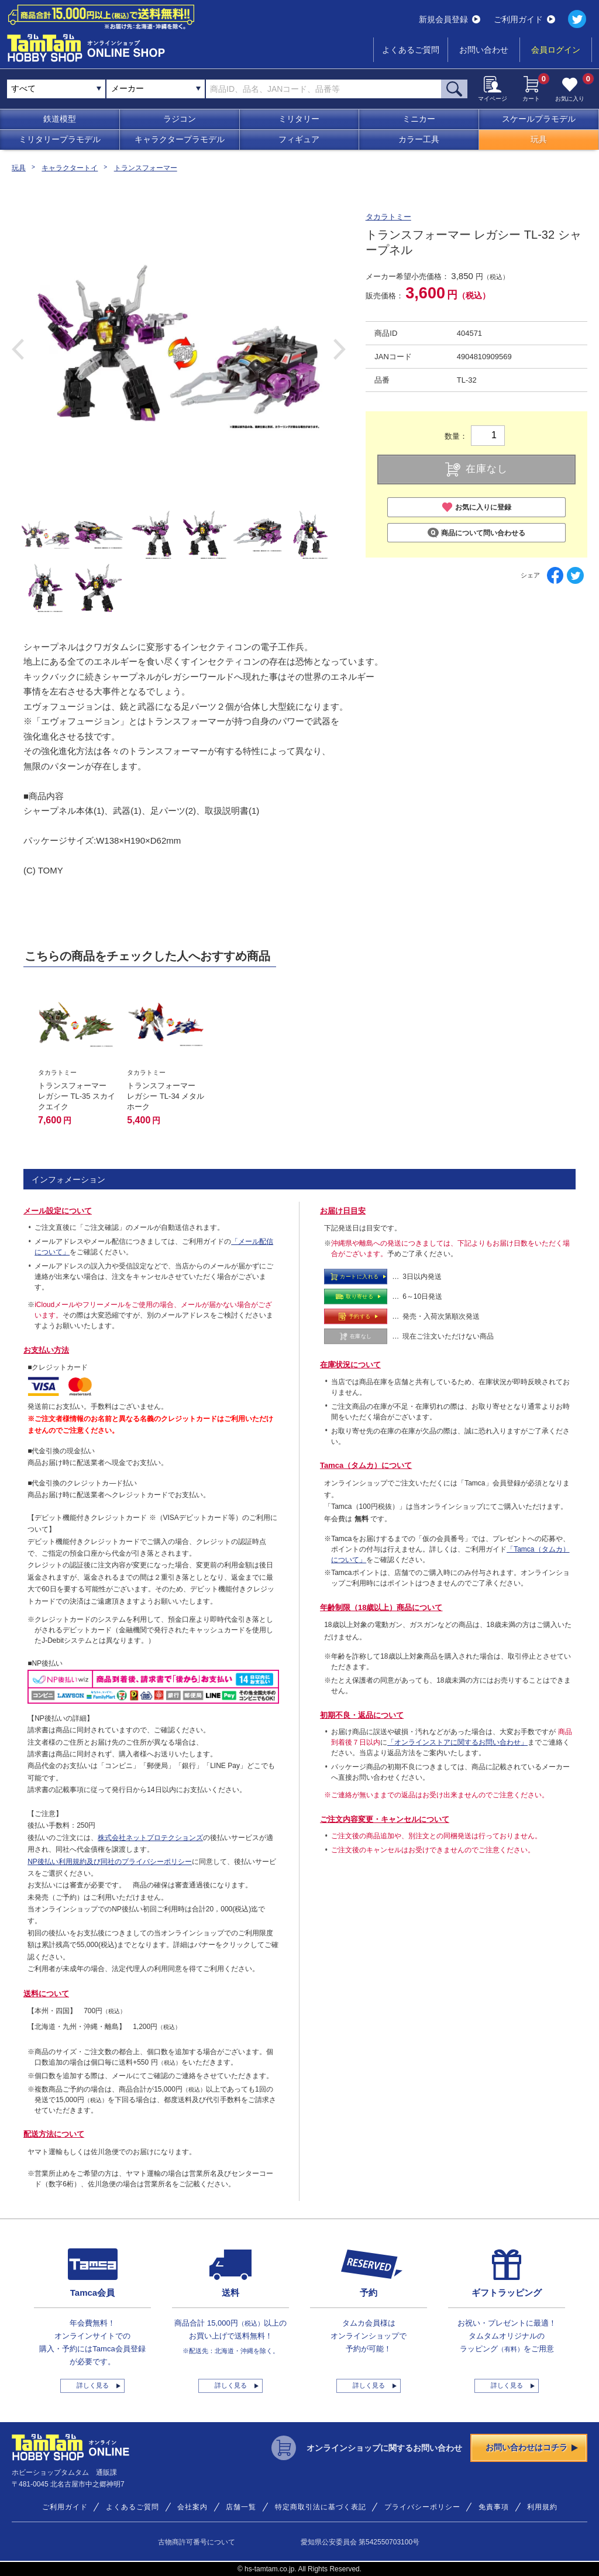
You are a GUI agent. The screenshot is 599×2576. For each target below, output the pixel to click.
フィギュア (298, 139)
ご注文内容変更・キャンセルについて (384, 1819)
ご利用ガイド (524, 19)
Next (339, 349)
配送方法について (53, 2134)
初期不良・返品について (362, 1715)
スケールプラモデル (539, 118)
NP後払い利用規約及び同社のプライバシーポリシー (109, 1862)
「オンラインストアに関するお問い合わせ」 (457, 1742)
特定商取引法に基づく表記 (320, 2507)
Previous (18, 349)
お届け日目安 (343, 1210)
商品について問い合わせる (476, 532)
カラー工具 (418, 139)
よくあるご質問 (410, 49)
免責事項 (493, 2507)
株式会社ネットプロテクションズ (150, 1838)
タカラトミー (388, 216)
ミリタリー (298, 118)
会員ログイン (555, 49)
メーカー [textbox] (127, 88)
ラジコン (179, 118)
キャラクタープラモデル (180, 139)
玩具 (539, 139)
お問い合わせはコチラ (532, 2447)
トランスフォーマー (145, 168)
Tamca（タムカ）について (366, 1465)
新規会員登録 (449, 19)
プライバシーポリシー (422, 2507)
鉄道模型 (59, 118)
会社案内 (192, 2507)
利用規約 (542, 2507)
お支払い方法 (46, 1350)
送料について (46, 1993)
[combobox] (155, 89)
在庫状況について (350, 1364)
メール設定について (57, 1210)
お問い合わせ (483, 49)
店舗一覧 (241, 2507)
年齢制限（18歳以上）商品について (381, 1607)
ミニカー (418, 118)
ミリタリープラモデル (60, 139)
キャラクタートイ (70, 168)
